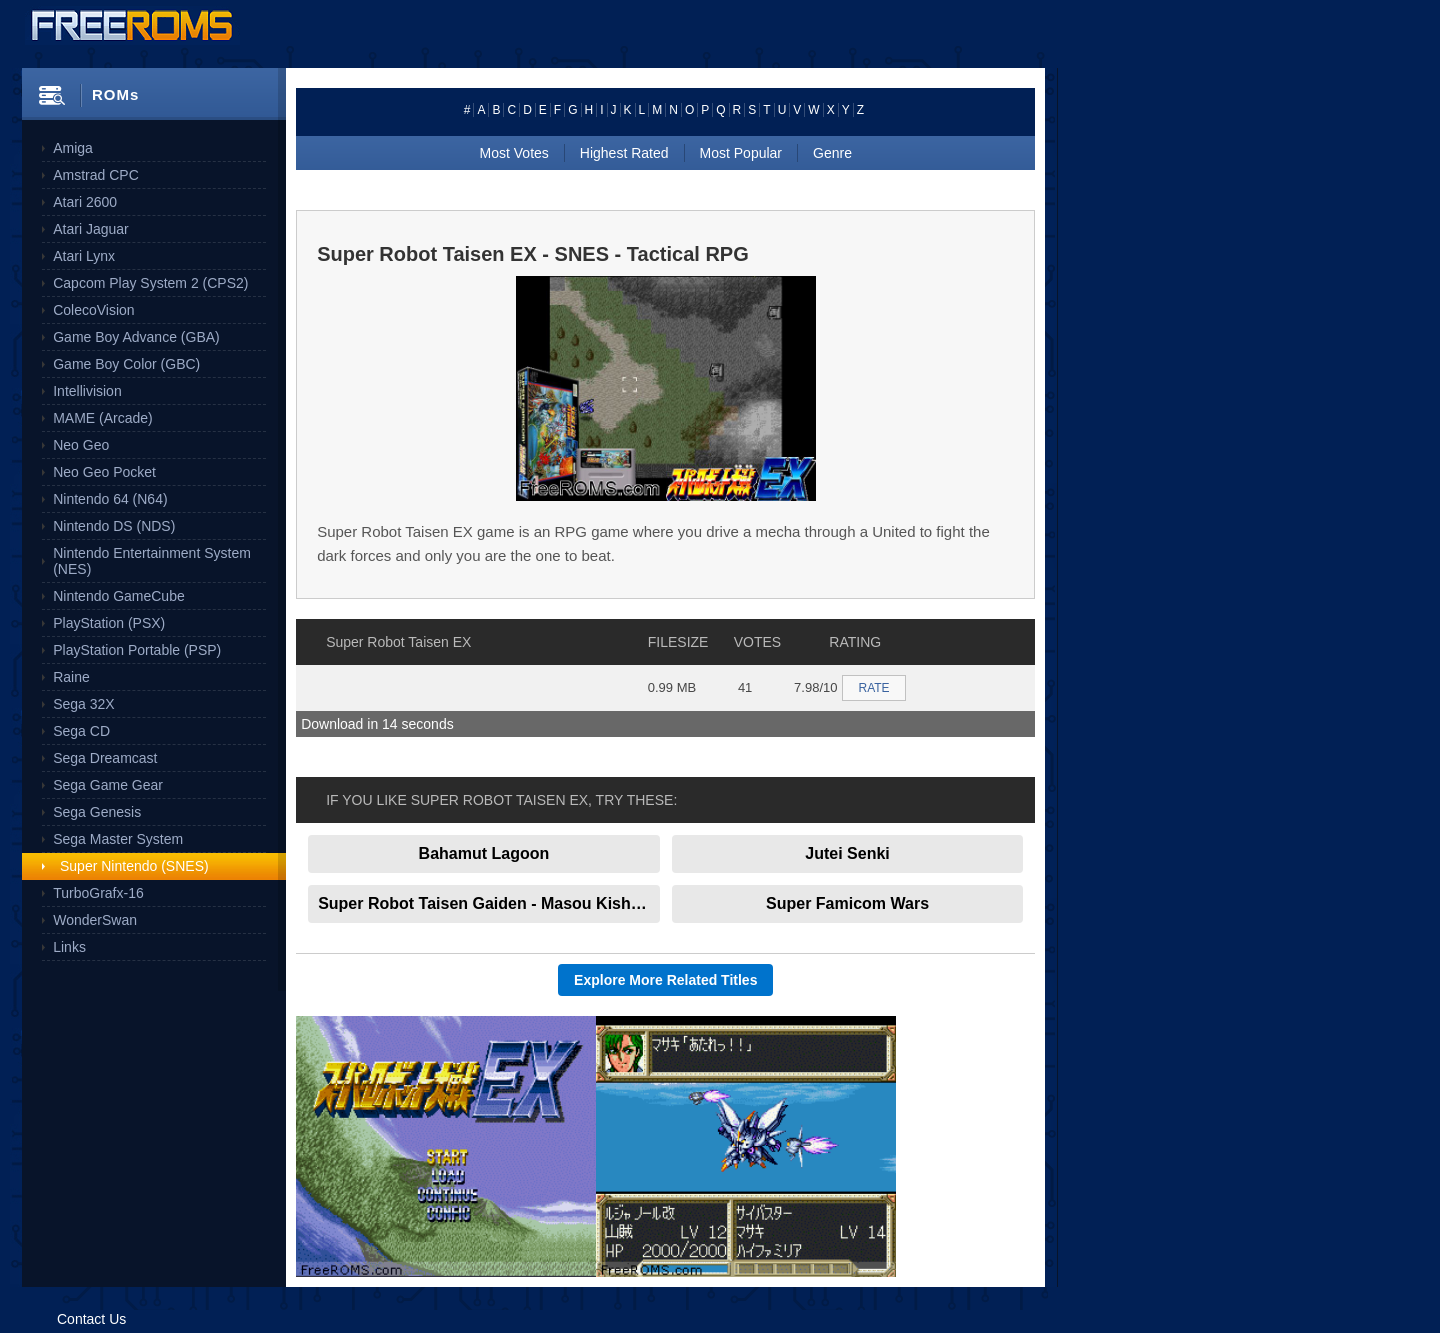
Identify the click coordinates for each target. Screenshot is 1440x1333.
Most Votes (514, 153)
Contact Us (91, 1319)
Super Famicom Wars (847, 903)
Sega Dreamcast (105, 758)
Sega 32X (84, 704)
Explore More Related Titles (665, 980)
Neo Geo (81, 445)
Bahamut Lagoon (484, 853)
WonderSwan (95, 920)
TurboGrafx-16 (98, 893)
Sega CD (81, 731)
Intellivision (87, 391)
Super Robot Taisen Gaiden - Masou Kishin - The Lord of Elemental (489, 903)
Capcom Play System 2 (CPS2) (150, 283)
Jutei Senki (847, 853)
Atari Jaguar (90, 229)
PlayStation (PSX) (109, 623)
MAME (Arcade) (103, 418)
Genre (832, 153)
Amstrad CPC (96, 175)
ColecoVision (93, 310)
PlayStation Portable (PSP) (137, 650)
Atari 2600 (85, 202)
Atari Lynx (84, 256)
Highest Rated (624, 153)
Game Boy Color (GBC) (126, 364)
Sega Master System (118, 839)
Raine (71, 677)
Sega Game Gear (108, 785)
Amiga (73, 148)
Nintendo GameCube (119, 596)
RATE (873, 688)
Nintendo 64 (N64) (110, 499)
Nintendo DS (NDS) (114, 526)
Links (69, 947)
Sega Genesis (97, 812)
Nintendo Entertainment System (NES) (152, 561)
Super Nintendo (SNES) (134, 866)
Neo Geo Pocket (104, 472)
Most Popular (741, 153)
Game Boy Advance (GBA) (136, 337)
